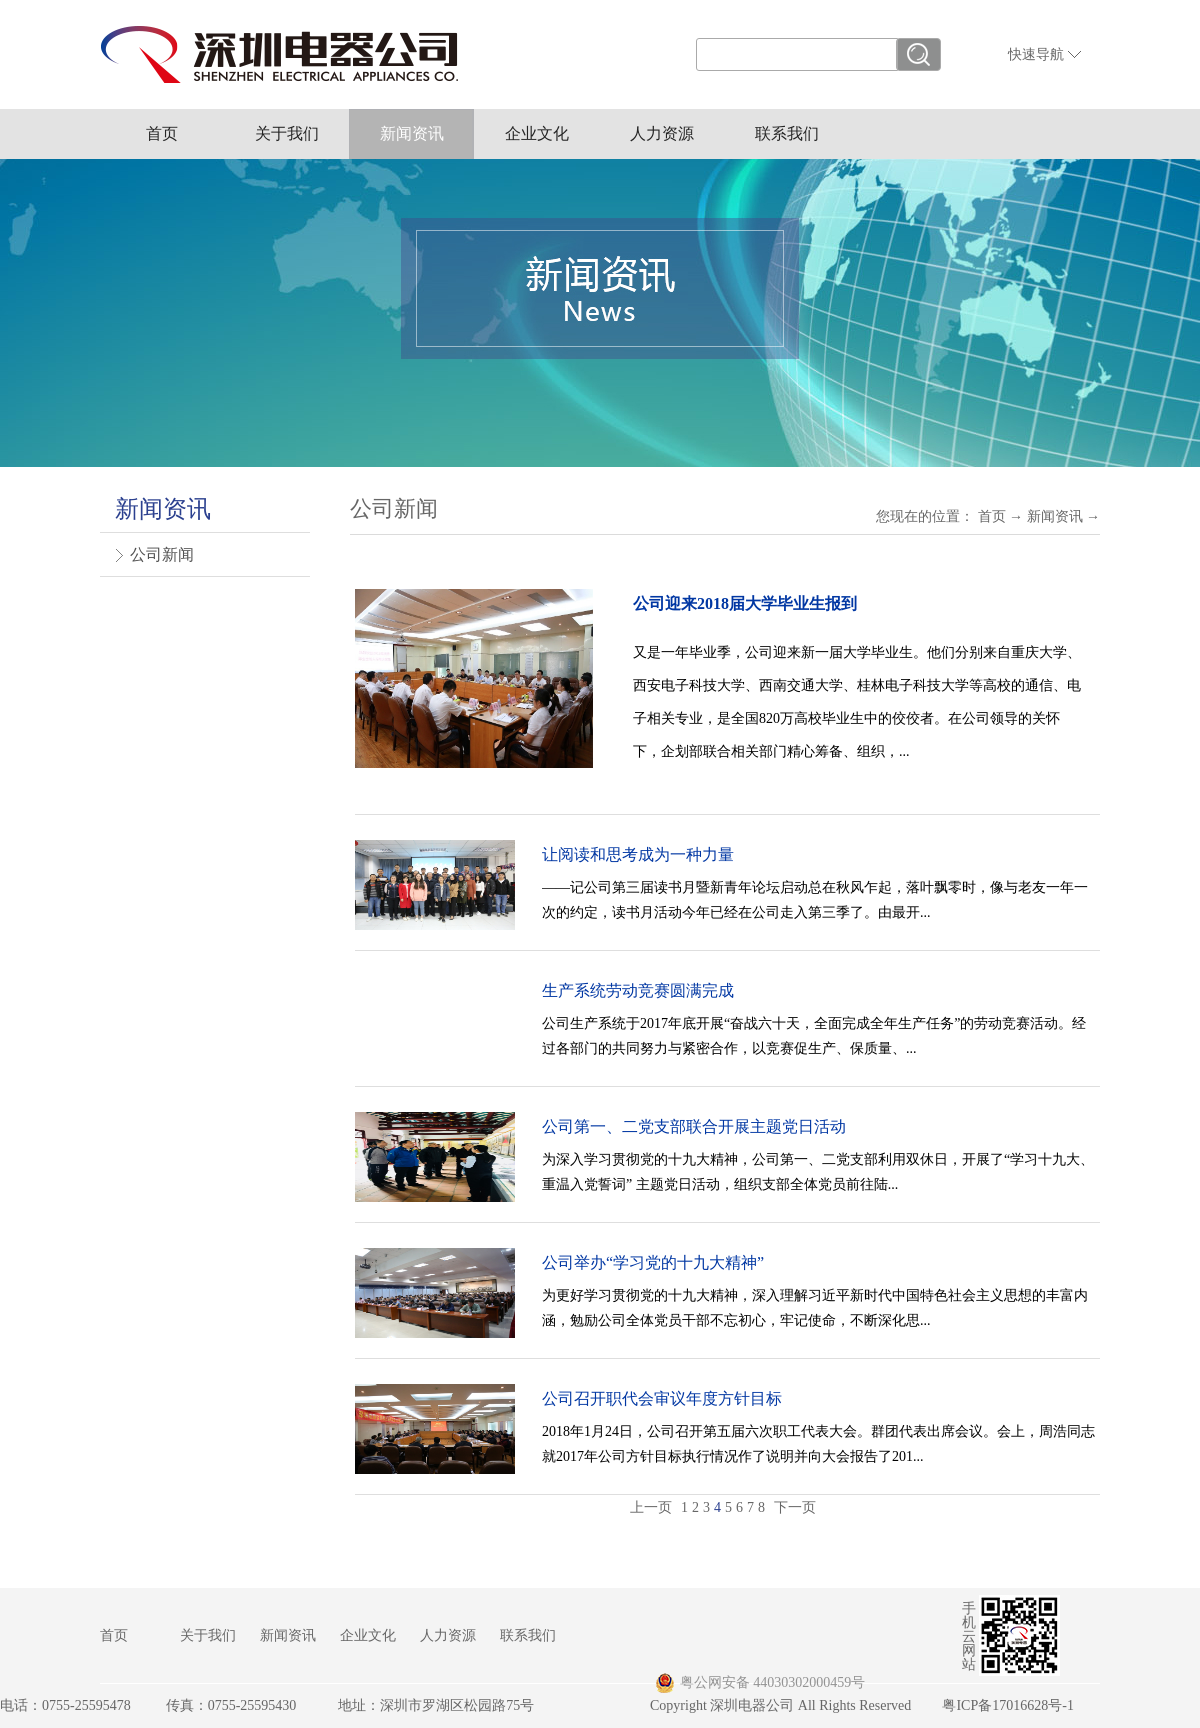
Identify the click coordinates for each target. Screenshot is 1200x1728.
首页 (162, 133)
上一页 (651, 1507)
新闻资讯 (1055, 516)
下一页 (795, 1507)
